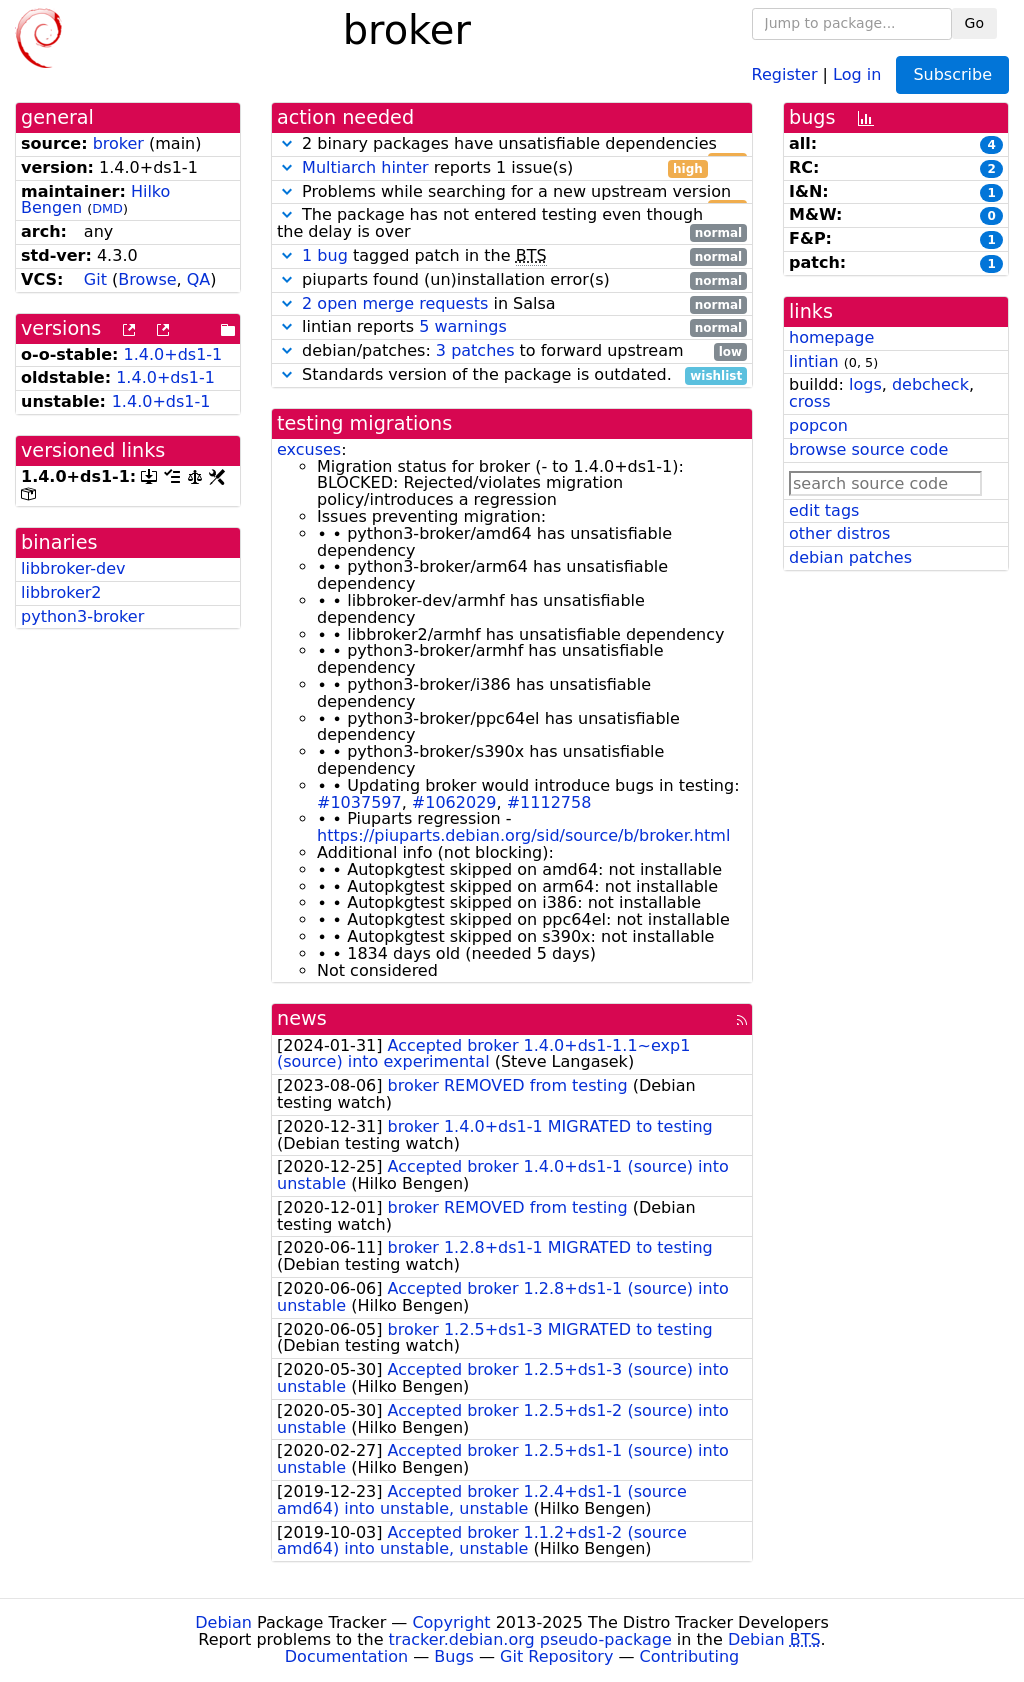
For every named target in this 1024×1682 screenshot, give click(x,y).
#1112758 (549, 802)
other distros (839, 533)
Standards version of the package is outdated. (512, 375)
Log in (857, 73)
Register (785, 73)
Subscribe (952, 74)
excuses (309, 449)
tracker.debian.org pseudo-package (530, 1639)
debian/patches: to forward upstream (512, 351)
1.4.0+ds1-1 (173, 354)
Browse (147, 279)
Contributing (690, 1656)
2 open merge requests (395, 303)
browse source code (868, 449)
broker (118, 143)
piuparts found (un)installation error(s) (512, 280)
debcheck (930, 384)
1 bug (325, 255)
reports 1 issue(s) (492, 168)
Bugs (454, 1656)
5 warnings (463, 326)
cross (809, 401)
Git (95, 279)
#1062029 (454, 802)
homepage (831, 337)
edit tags (824, 510)
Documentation (346, 1656)
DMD (107, 208)
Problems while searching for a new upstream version (512, 192)
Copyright (451, 1622)
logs (865, 384)
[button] (287, 143)
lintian (814, 361)
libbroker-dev (73, 568)
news (302, 1018)
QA (199, 279)
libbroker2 (61, 592)
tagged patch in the (512, 256)
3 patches (475, 350)
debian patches (850, 557)
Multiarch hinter (365, 167)
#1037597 (359, 802)
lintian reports (512, 327)
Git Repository (556, 1656)
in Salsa (512, 304)
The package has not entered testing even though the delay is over (512, 224)
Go (974, 23)
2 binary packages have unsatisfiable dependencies (512, 144)
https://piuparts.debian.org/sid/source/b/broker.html (523, 835)
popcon (818, 425)
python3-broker (82, 616)
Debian (223, 1622)
